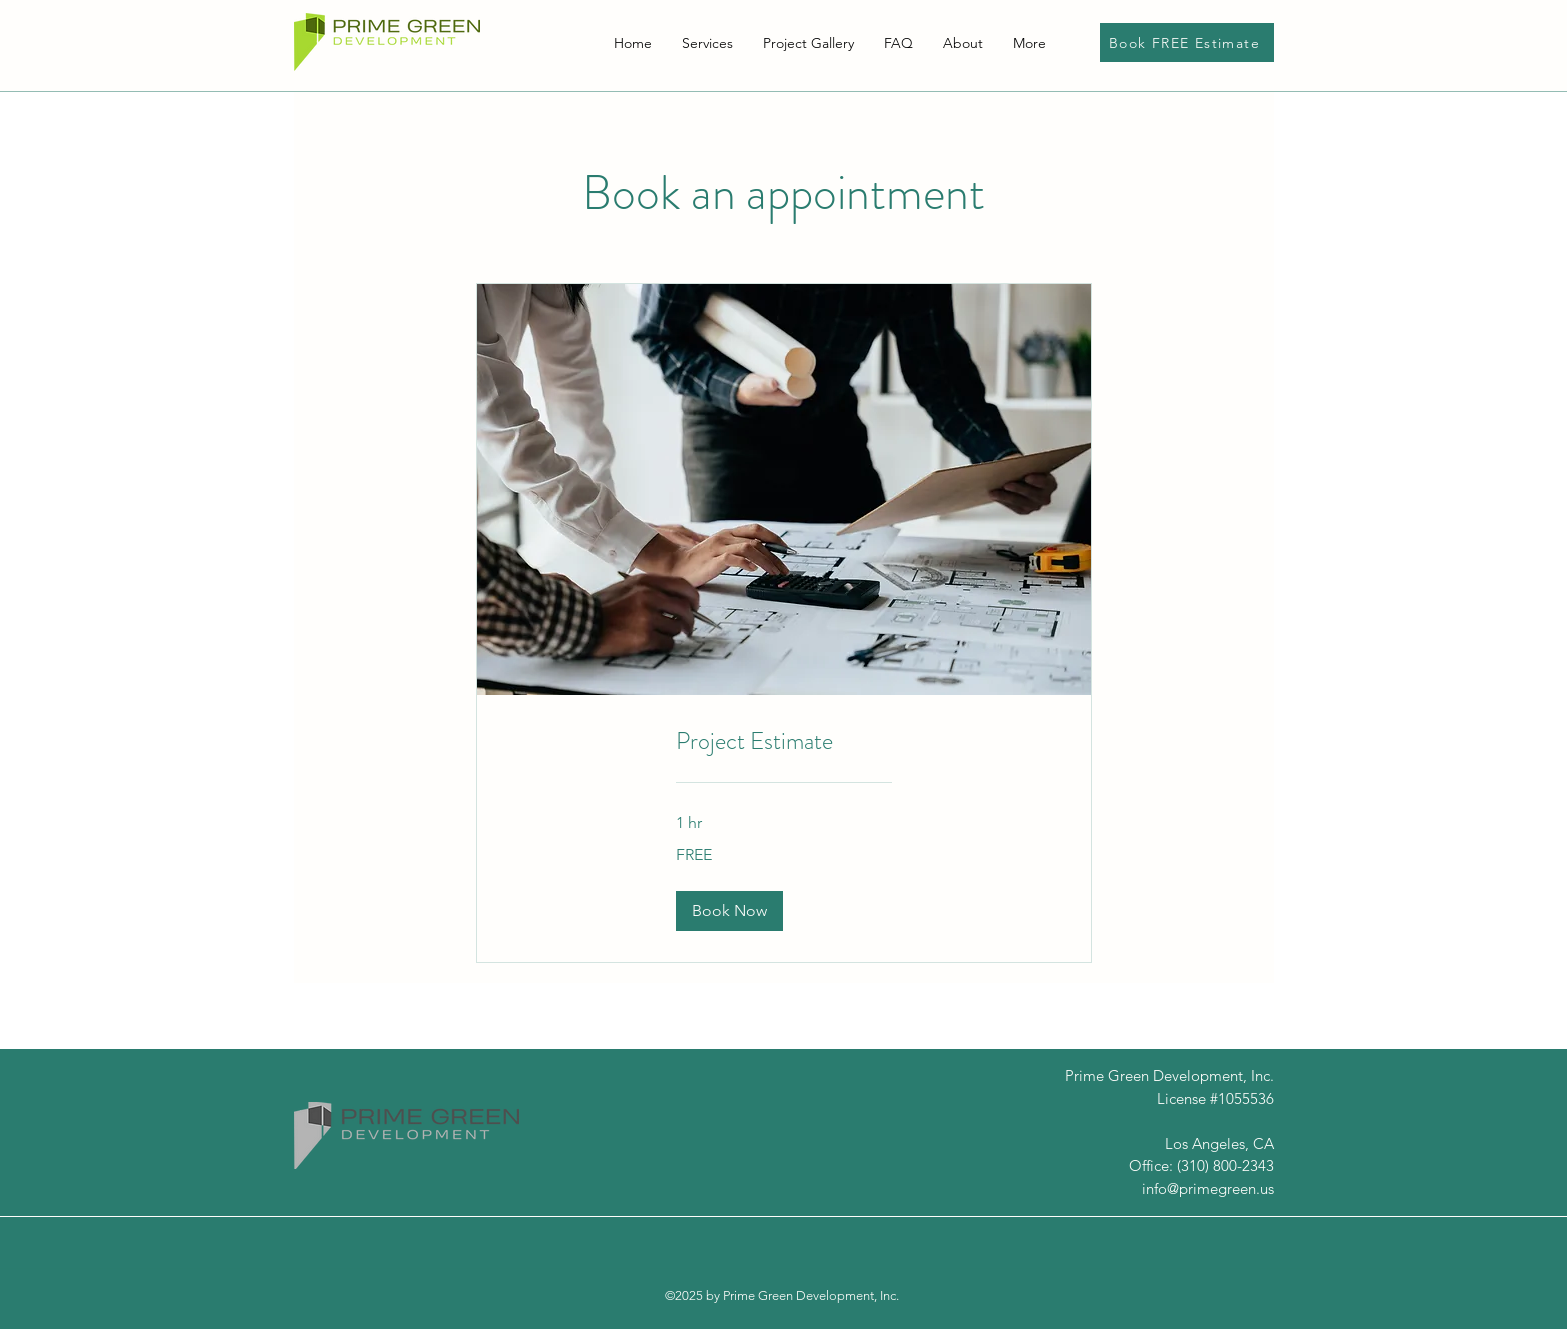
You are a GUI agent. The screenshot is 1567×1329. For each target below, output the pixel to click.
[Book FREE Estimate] (1187, 42)
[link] (784, 742)
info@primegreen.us (1208, 1188)
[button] (729, 911)
